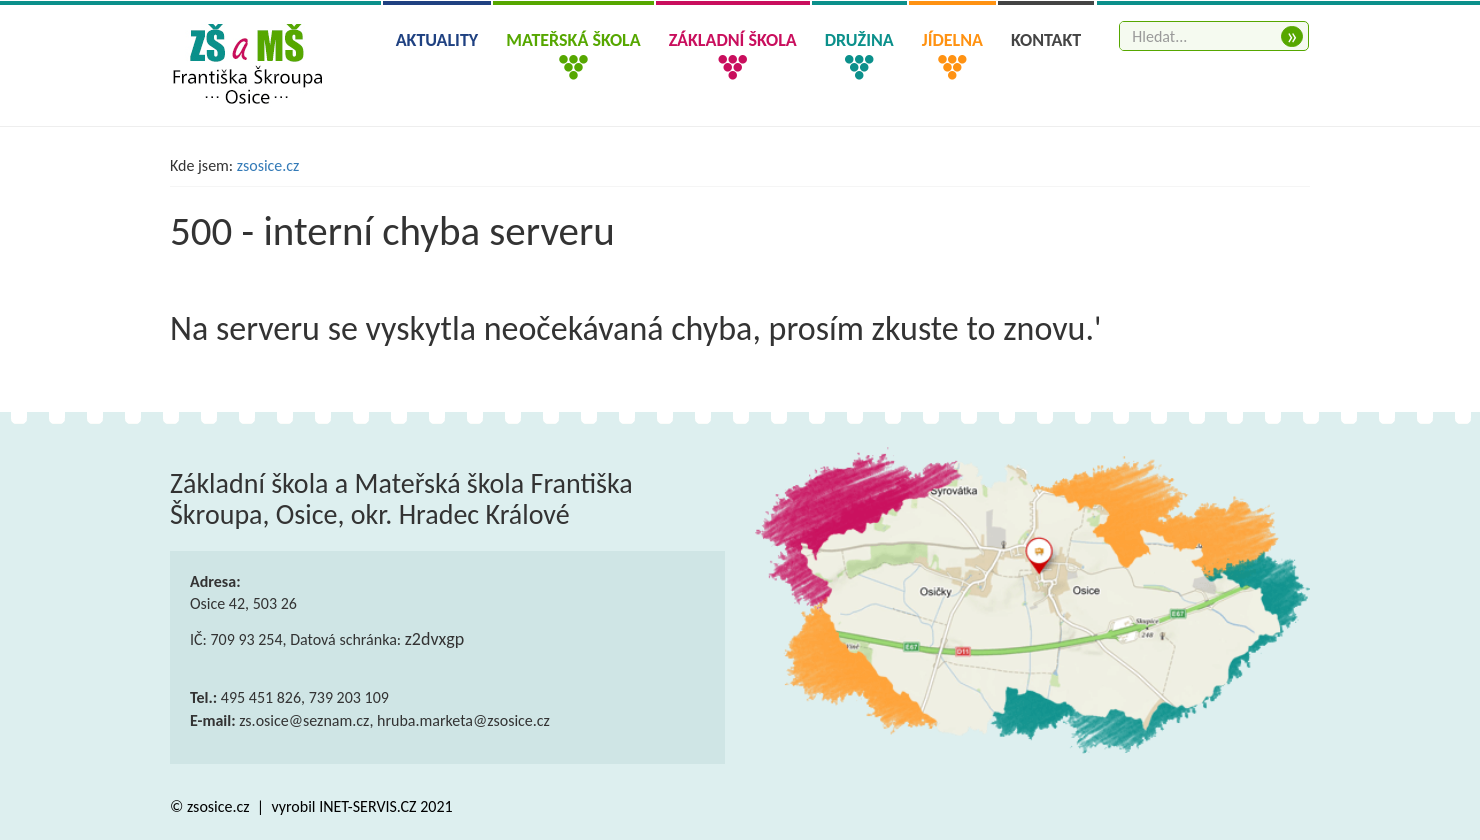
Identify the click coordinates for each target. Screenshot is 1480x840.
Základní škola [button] (733, 40)
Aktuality (437, 40)
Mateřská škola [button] (573, 40)
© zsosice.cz (211, 806)
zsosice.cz (268, 165)
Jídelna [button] (952, 40)
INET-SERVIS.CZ (367, 806)
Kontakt (1046, 40)
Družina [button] (859, 40)
